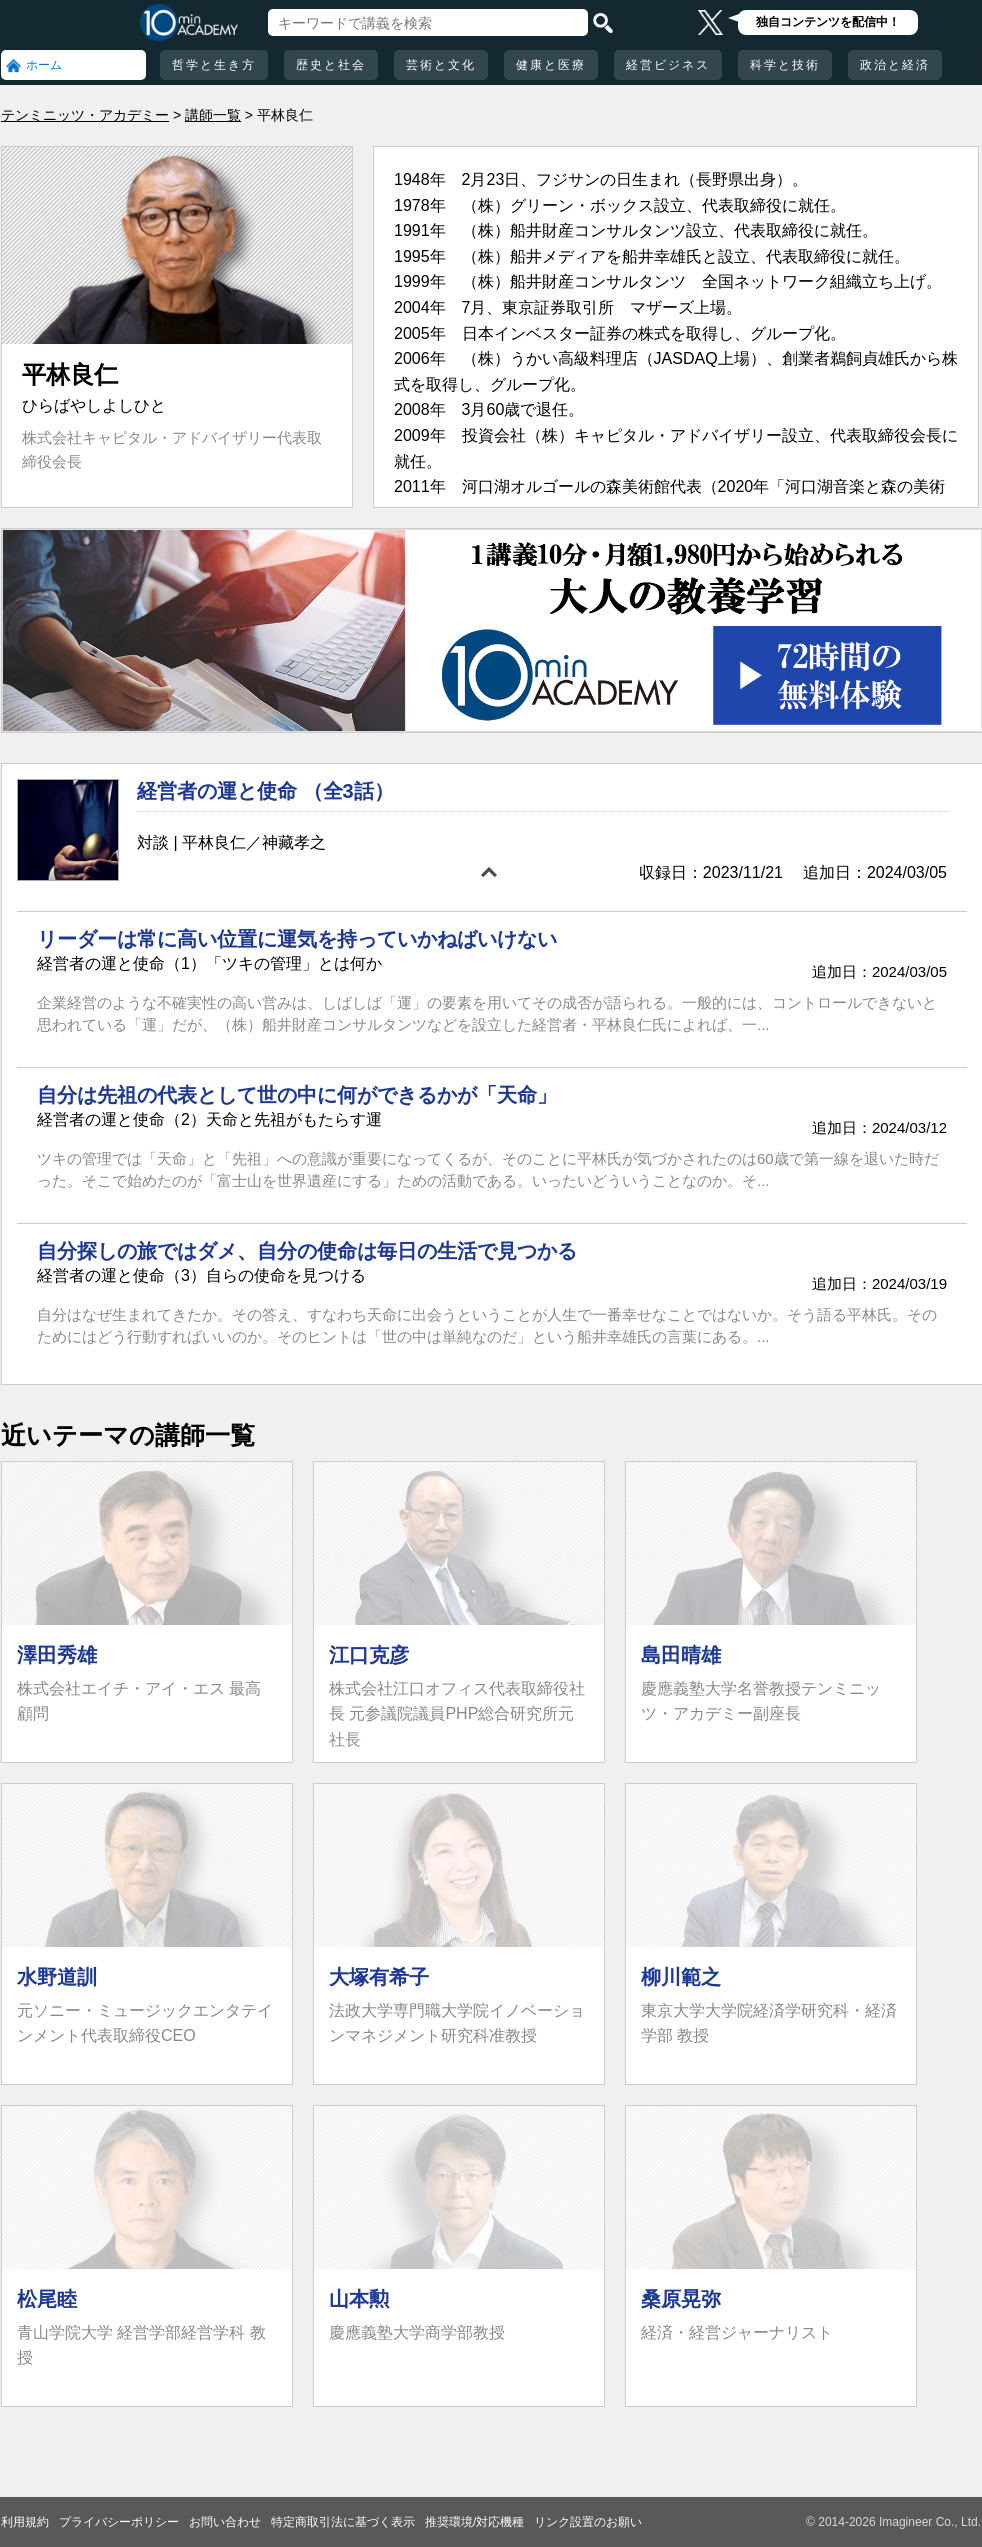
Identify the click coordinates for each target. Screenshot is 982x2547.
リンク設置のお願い (588, 2522)
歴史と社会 (331, 65)
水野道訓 (57, 1977)
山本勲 (359, 2299)
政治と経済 (895, 65)
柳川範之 (681, 1977)
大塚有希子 (379, 1977)
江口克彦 (369, 1655)
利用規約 (25, 2522)
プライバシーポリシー (119, 2522)
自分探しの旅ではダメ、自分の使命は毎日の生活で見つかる (307, 1251)
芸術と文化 (441, 65)
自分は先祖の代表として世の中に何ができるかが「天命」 (297, 1095)
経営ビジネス (668, 65)
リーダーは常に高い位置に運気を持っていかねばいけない (297, 939)
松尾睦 (47, 2299)
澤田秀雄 (57, 1655)
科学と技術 (785, 65)
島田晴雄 (681, 1655)
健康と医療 (551, 65)
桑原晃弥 (681, 2299)
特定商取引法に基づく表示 (343, 2522)
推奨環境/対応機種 (474, 2522)
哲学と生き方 (214, 65)
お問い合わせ (225, 2522)
